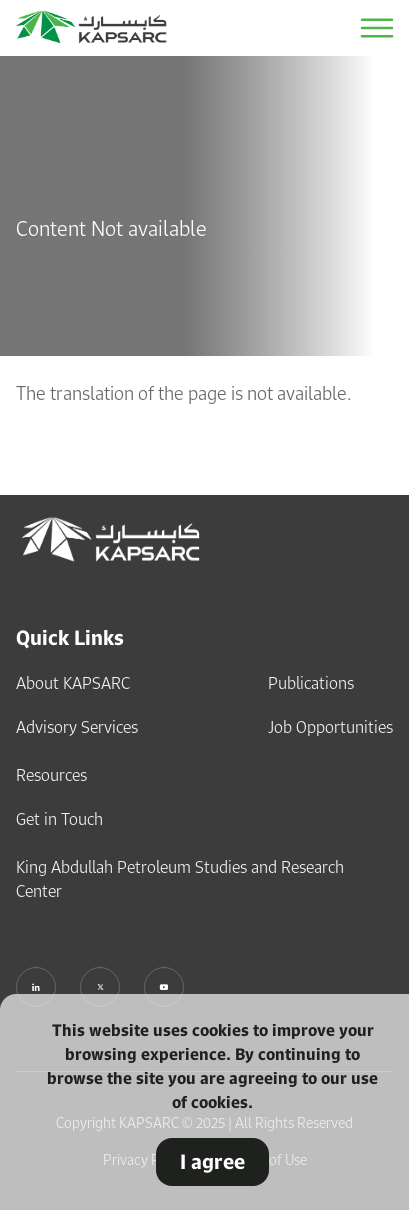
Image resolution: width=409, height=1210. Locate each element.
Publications (311, 683)
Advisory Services (77, 727)
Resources (51, 775)
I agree (212, 1161)
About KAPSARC (73, 683)
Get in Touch (59, 819)
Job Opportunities (330, 727)
